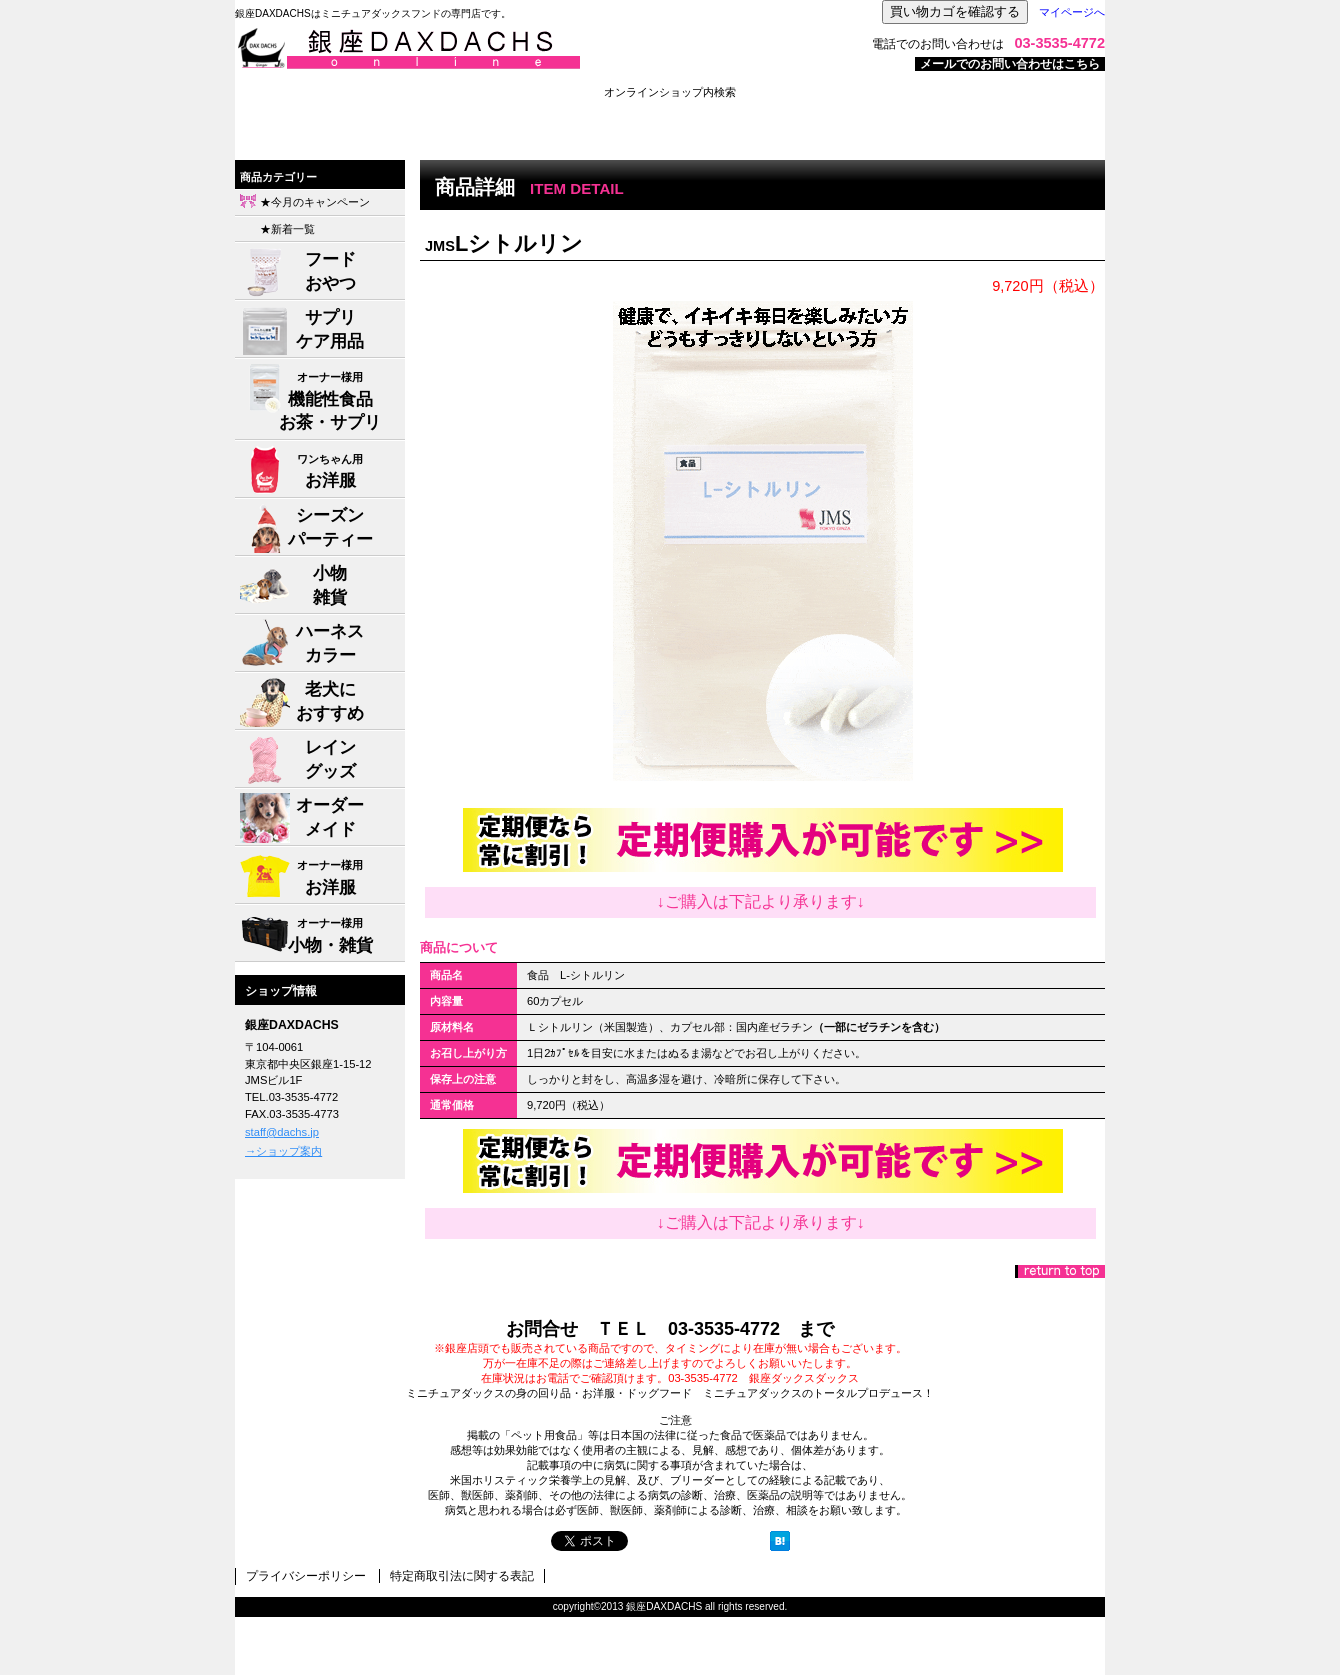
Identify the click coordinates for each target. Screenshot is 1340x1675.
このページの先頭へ (1060, 1271)
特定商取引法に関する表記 (462, 1576)
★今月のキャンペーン (315, 202)
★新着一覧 (287, 229)
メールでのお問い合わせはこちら (1010, 64)
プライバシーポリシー (306, 1576)
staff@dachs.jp (282, 1132)
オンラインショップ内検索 (670, 92)
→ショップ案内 (283, 1151)
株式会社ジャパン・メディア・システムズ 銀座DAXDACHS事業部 (485, 49)
